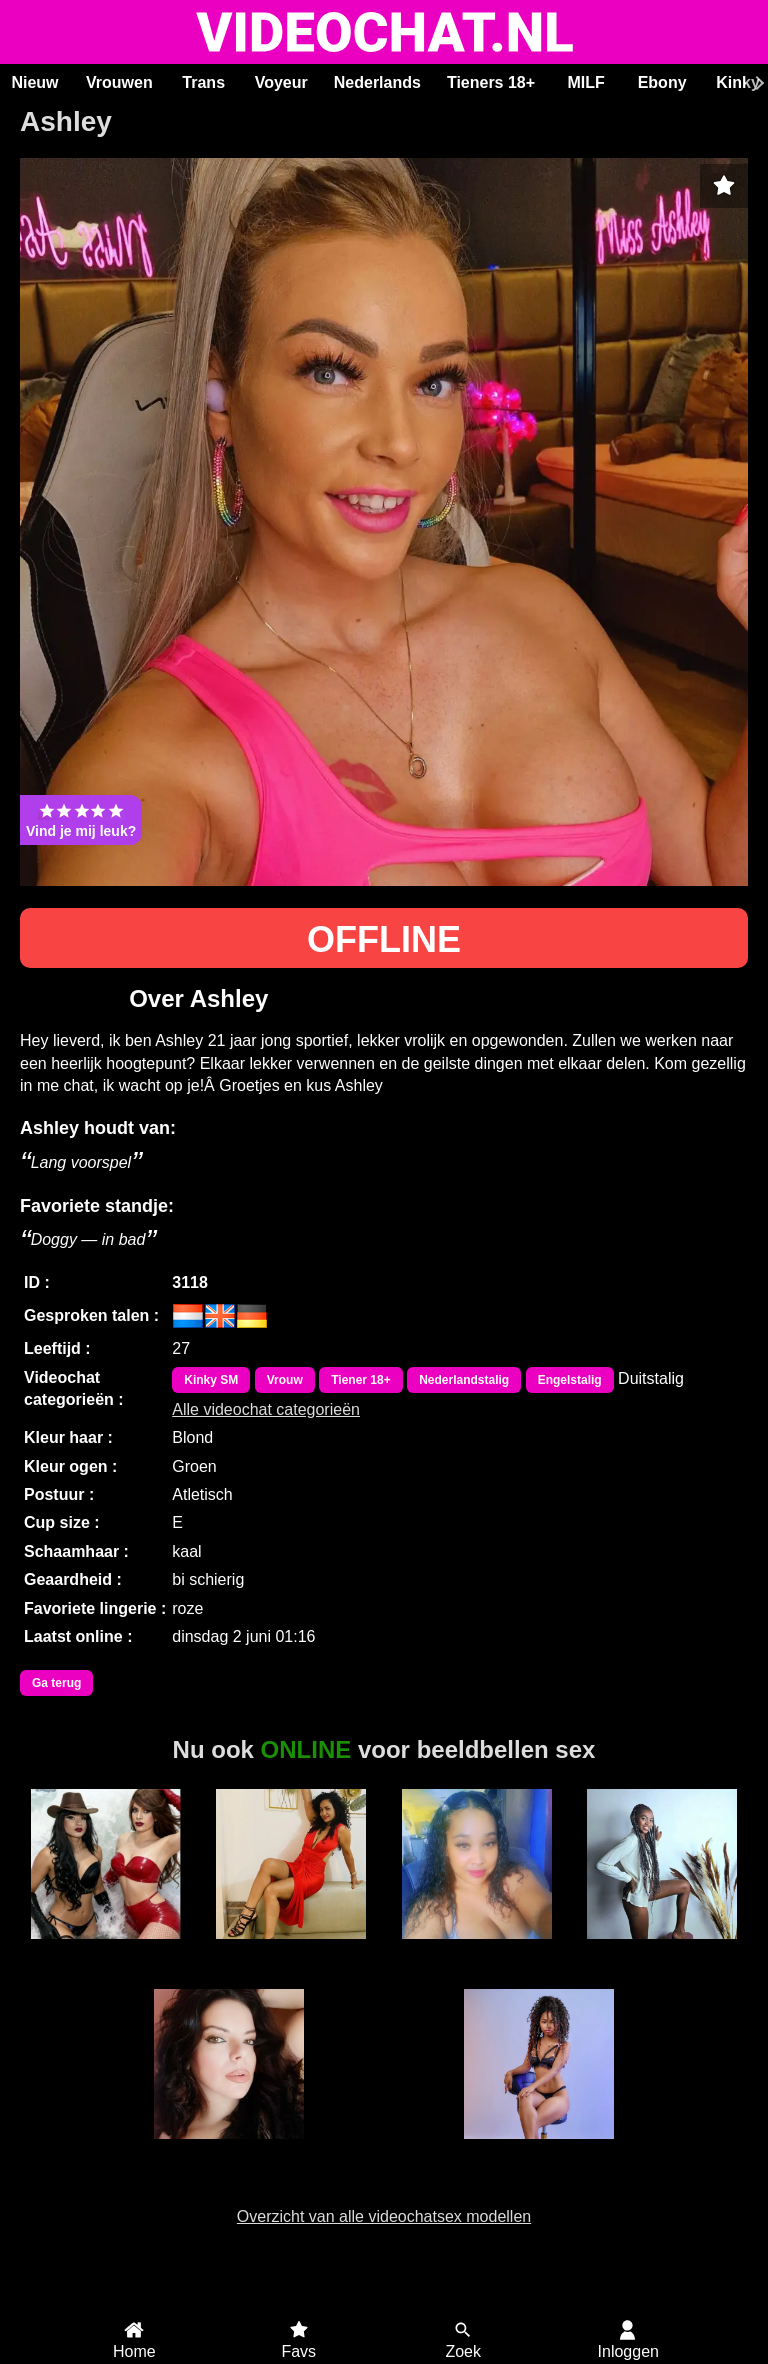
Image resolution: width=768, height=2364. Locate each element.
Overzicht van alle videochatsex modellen (384, 2216)
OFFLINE (384, 939)
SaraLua (229, 2150)
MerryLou (538, 2150)
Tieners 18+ (491, 82)
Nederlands (377, 82)
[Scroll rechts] (757, 83)
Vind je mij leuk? (81, 820)
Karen (662, 1950)
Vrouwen (119, 82)
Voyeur (281, 82)
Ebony (662, 82)
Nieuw (34, 82)
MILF (585, 82)
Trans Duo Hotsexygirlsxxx (106, 1959)
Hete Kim (476, 1950)
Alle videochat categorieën (266, 1409)
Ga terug (56, 1683)
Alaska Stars (291, 1950)
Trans (203, 82)
